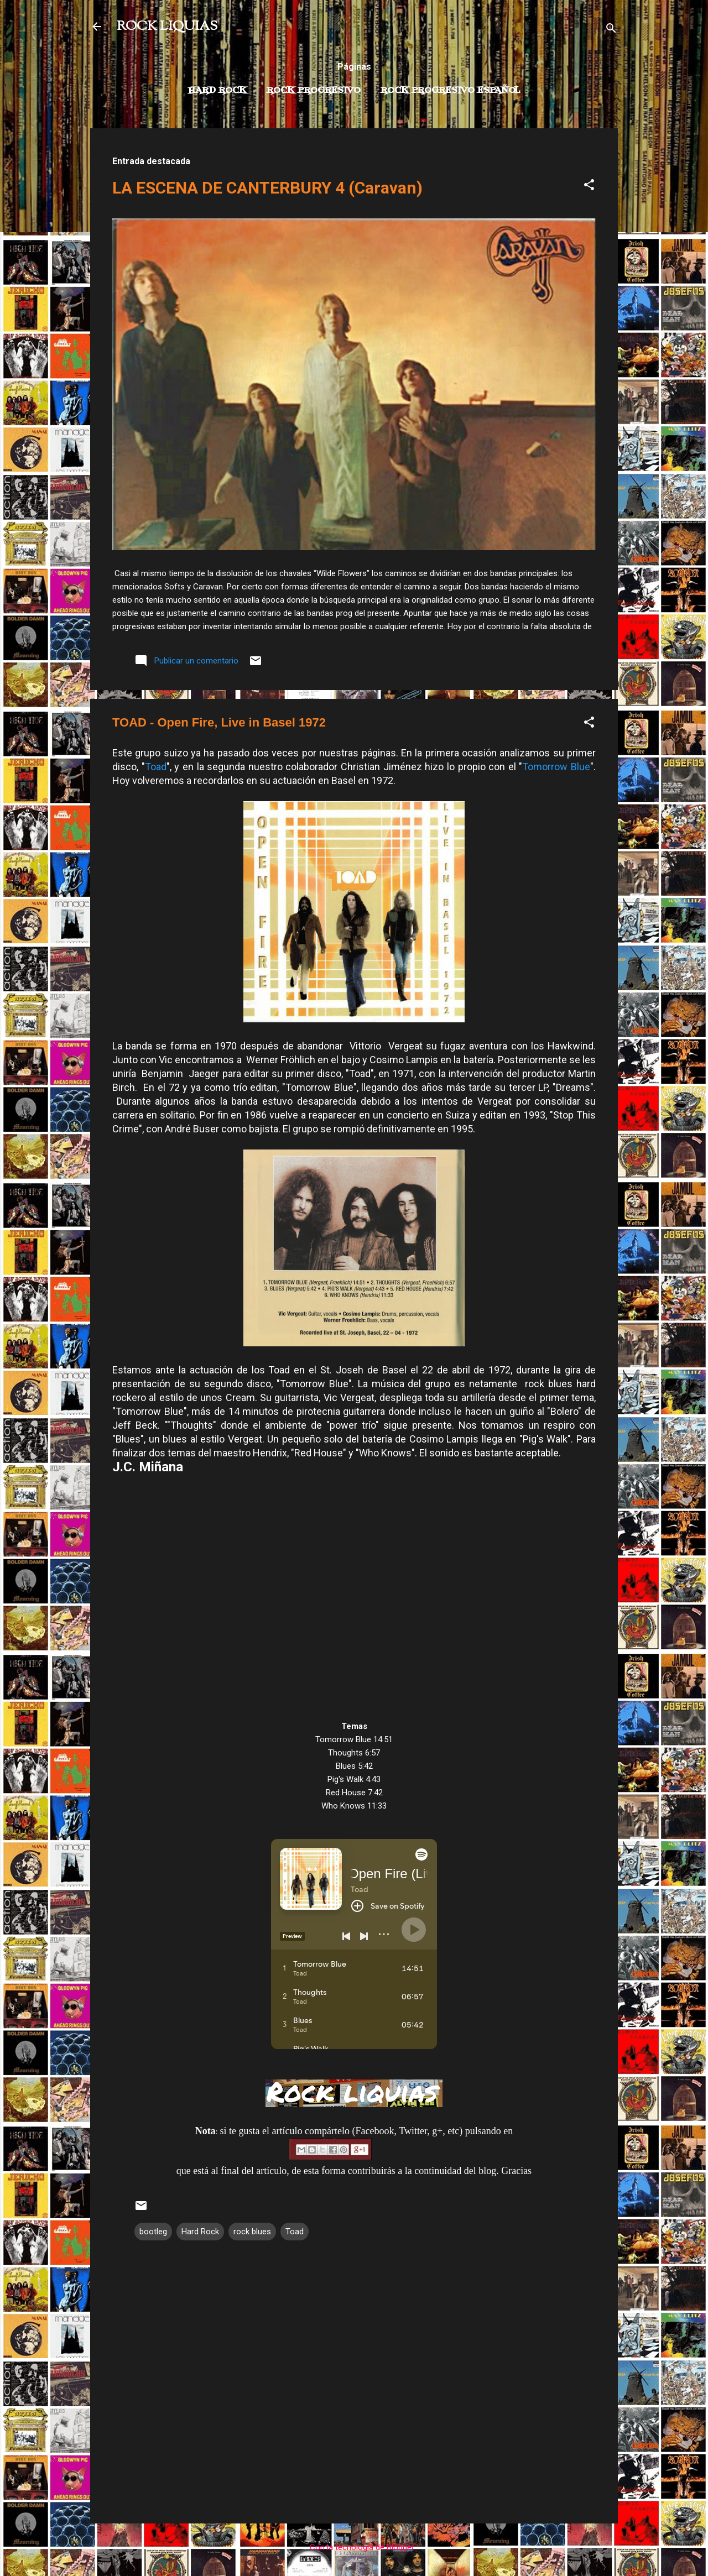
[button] (589, 186)
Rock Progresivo (314, 91)
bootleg (153, 2232)
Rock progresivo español (450, 91)
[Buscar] (611, 30)
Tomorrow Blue (556, 766)
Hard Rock (217, 91)
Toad (155, 766)
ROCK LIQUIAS (167, 26)
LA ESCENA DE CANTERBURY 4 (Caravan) (267, 187)
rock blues (252, 2232)
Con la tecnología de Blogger (354, 2547)
